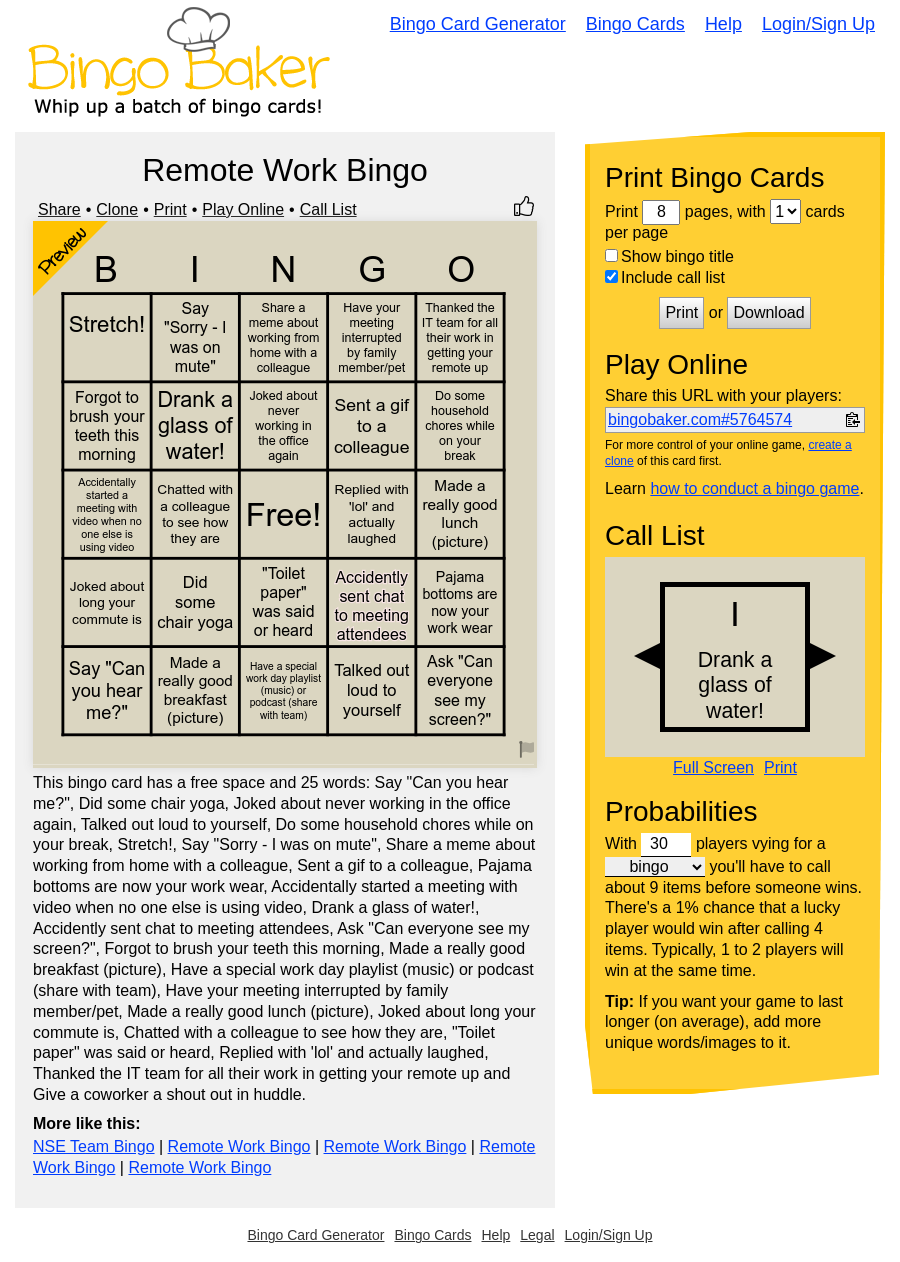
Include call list (665, 277)
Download (768, 312)
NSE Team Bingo (94, 1146)
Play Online (243, 209)
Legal (537, 1235)
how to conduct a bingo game (754, 488)
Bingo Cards (635, 24)
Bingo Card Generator (478, 24)
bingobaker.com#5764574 (700, 419)
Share (59, 209)
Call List (328, 209)
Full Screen (713, 768)
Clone (117, 209)
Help (723, 24)
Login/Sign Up (818, 24)
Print (170, 209)
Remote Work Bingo (239, 1146)
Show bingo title (669, 256)
